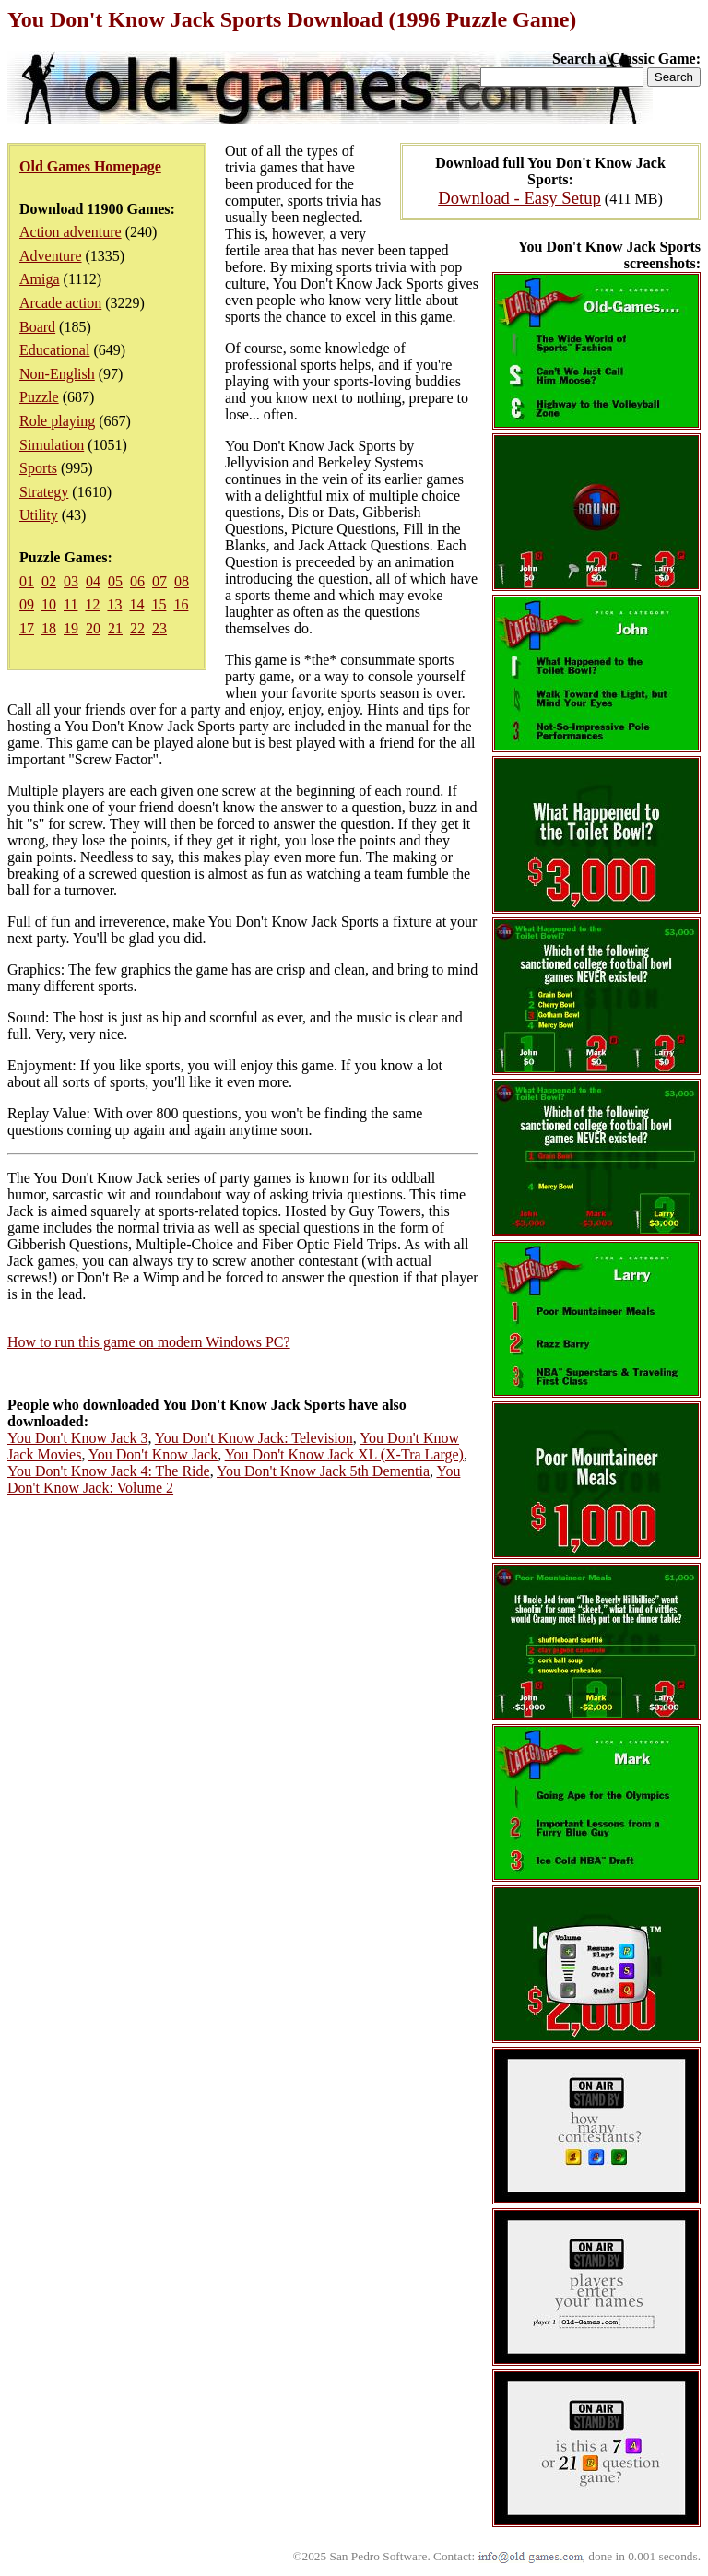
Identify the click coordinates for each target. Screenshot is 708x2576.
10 (48, 604)
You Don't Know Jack (153, 1454)
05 (115, 581)
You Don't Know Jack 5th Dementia (323, 1471)
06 (137, 581)
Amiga (39, 279)
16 (180, 604)
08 (181, 581)
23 (159, 628)
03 (71, 581)
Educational (54, 350)
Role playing (57, 421)
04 (93, 581)
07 (159, 581)
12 (92, 604)
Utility (38, 515)
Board (37, 327)
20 (93, 628)
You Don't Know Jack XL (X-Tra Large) (344, 1454)
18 (48, 628)
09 (26, 604)
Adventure (50, 256)
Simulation (51, 445)
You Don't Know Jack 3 (77, 1438)
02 (48, 581)
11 (70, 604)
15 (158, 604)
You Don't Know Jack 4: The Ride (108, 1471)
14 (136, 604)
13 (114, 604)
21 (115, 628)
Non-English (57, 374)
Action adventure (70, 232)
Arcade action (60, 303)
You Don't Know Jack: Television (254, 1438)
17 (26, 628)
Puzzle (39, 397)
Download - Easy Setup (519, 197)
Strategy (43, 492)
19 (71, 628)
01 (26, 581)
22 (137, 628)
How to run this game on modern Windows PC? (148, 1342)
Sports (38, 468)
